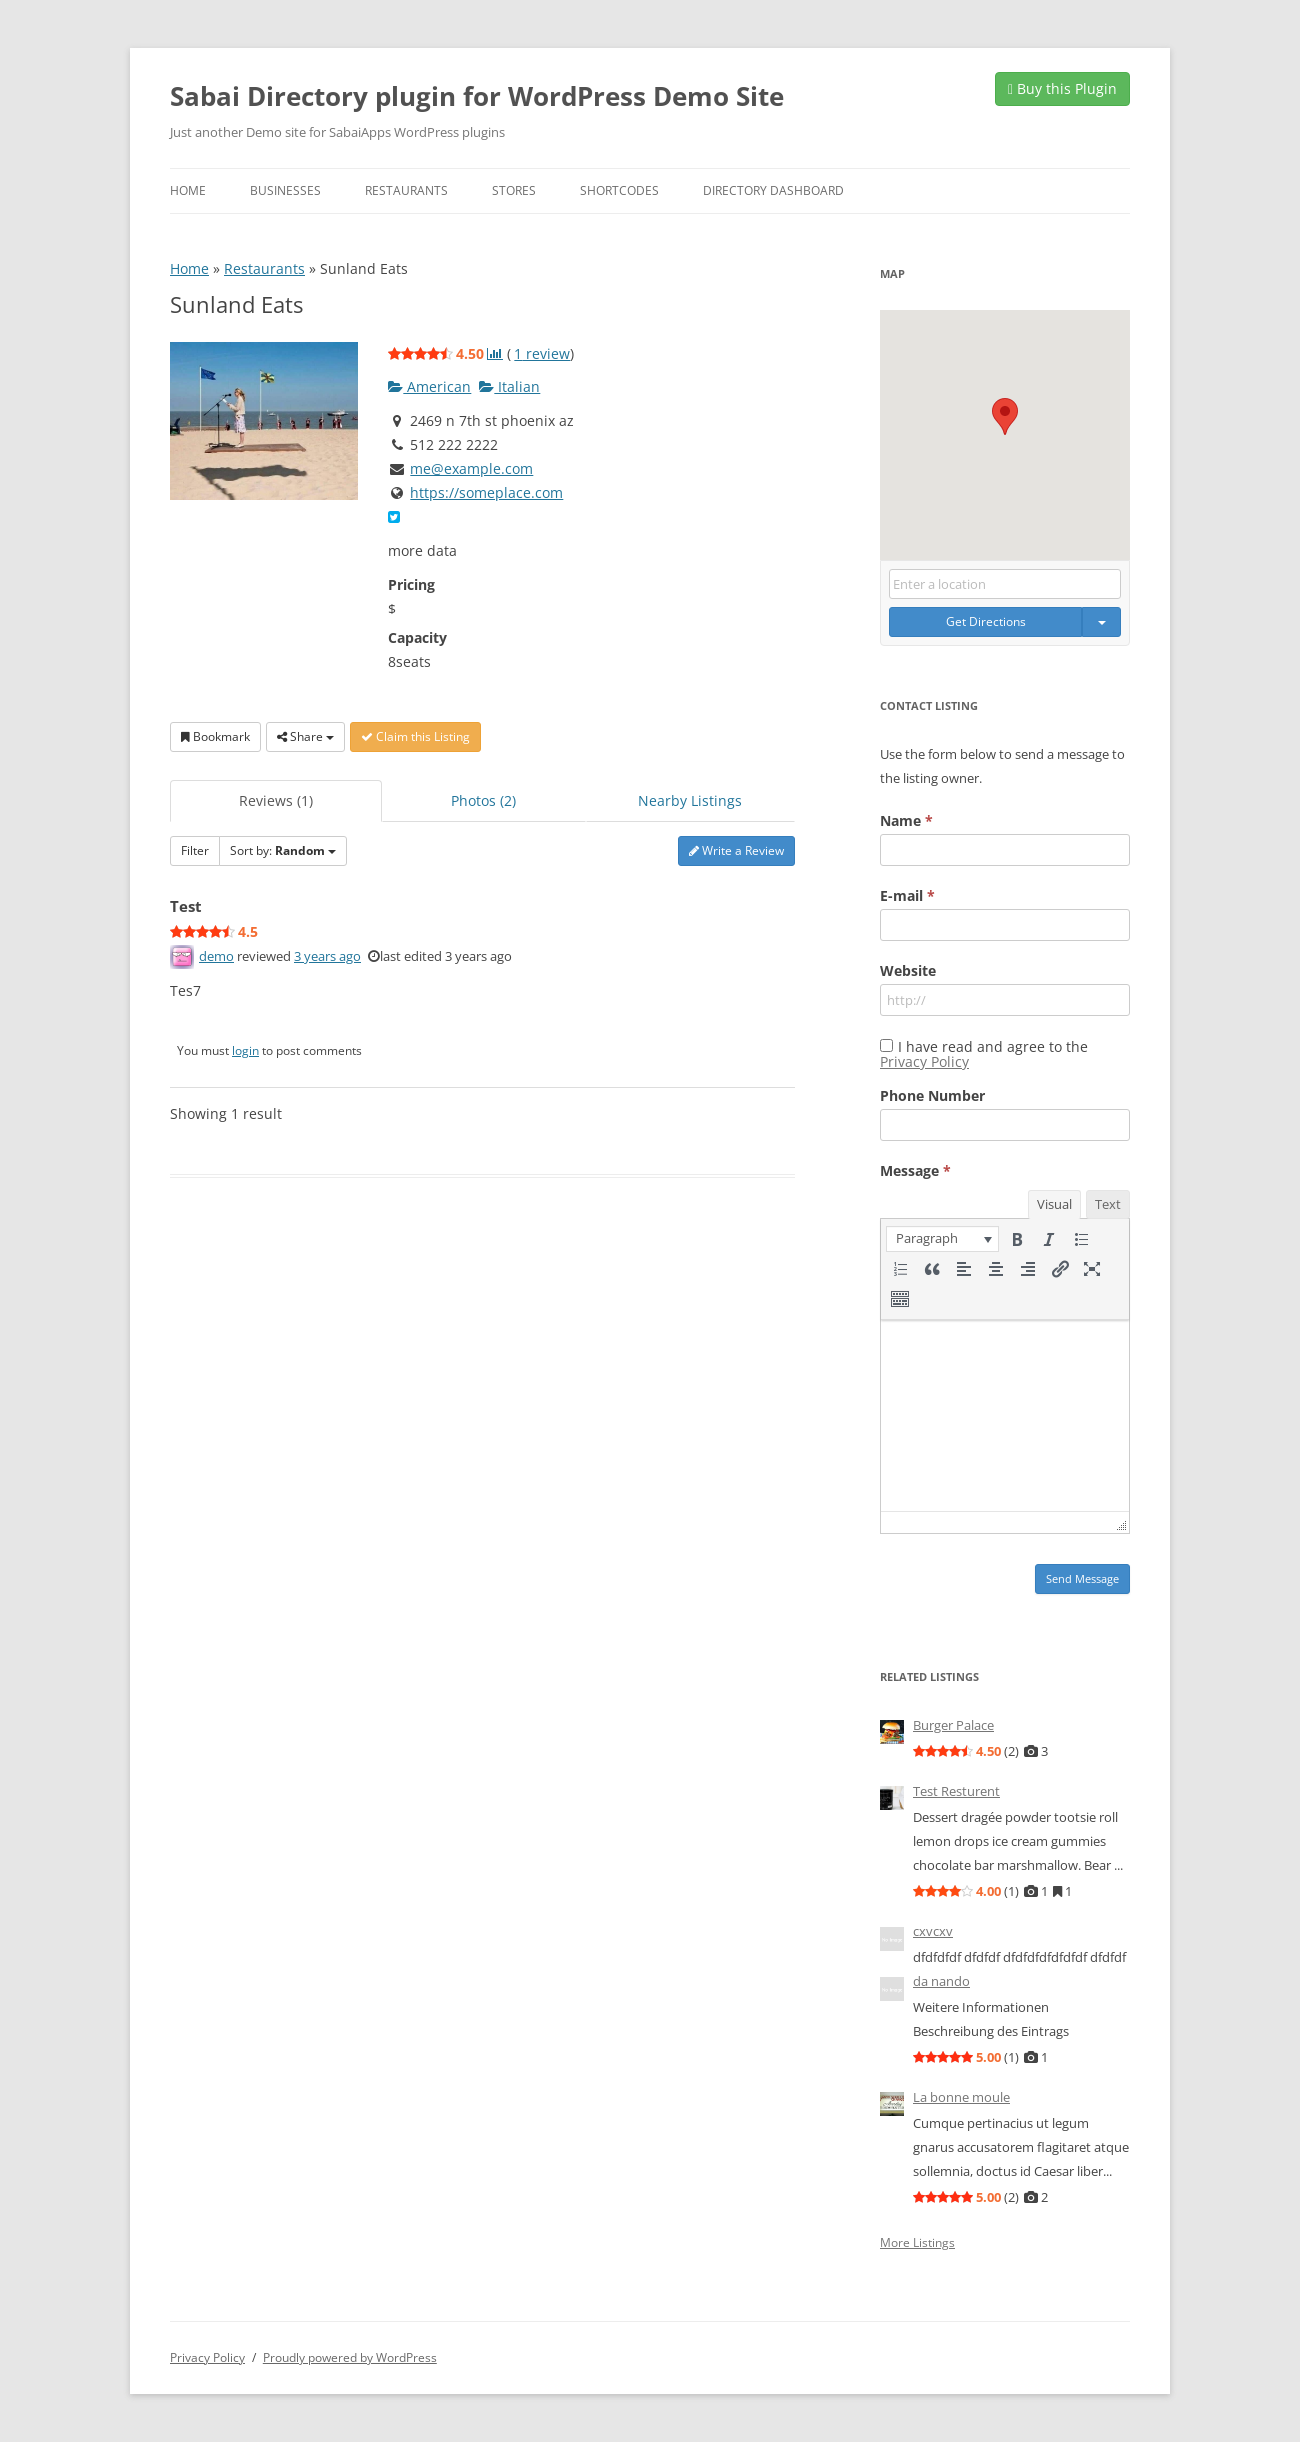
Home (188, 190)
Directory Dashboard (773, 190)
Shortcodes (619, 190)
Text (1108, 1204)
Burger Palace (953, 1725)
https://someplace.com (486, 492)
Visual (1054, 1204)
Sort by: (283, 850)
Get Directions (986, 621)
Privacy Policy (924, 1061)
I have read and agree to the (984, 1054)
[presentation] (942, 1239)
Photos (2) (483, 800)
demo (216, 956)
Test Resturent (956, 1791)
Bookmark (215, 736)
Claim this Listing (415, 736)
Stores (514, 190)
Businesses (285, 190)
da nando (941, 1981)
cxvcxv (933, 1931)
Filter (195, 850)
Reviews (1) (276, 800)
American (429, 386)
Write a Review (736, 850)
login (245, 1050)
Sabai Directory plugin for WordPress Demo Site (477, 96)
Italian (509, 386)
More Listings (917, 2243)
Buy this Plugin (1062, 88)
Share (305, 736)
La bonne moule (961, 2097)
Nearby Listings (690, 800)
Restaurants (406, 190)
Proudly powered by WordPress (350, 2357)
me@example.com (471, 468)
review (542, 353)
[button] (1005, 416)
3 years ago (327, 956)
